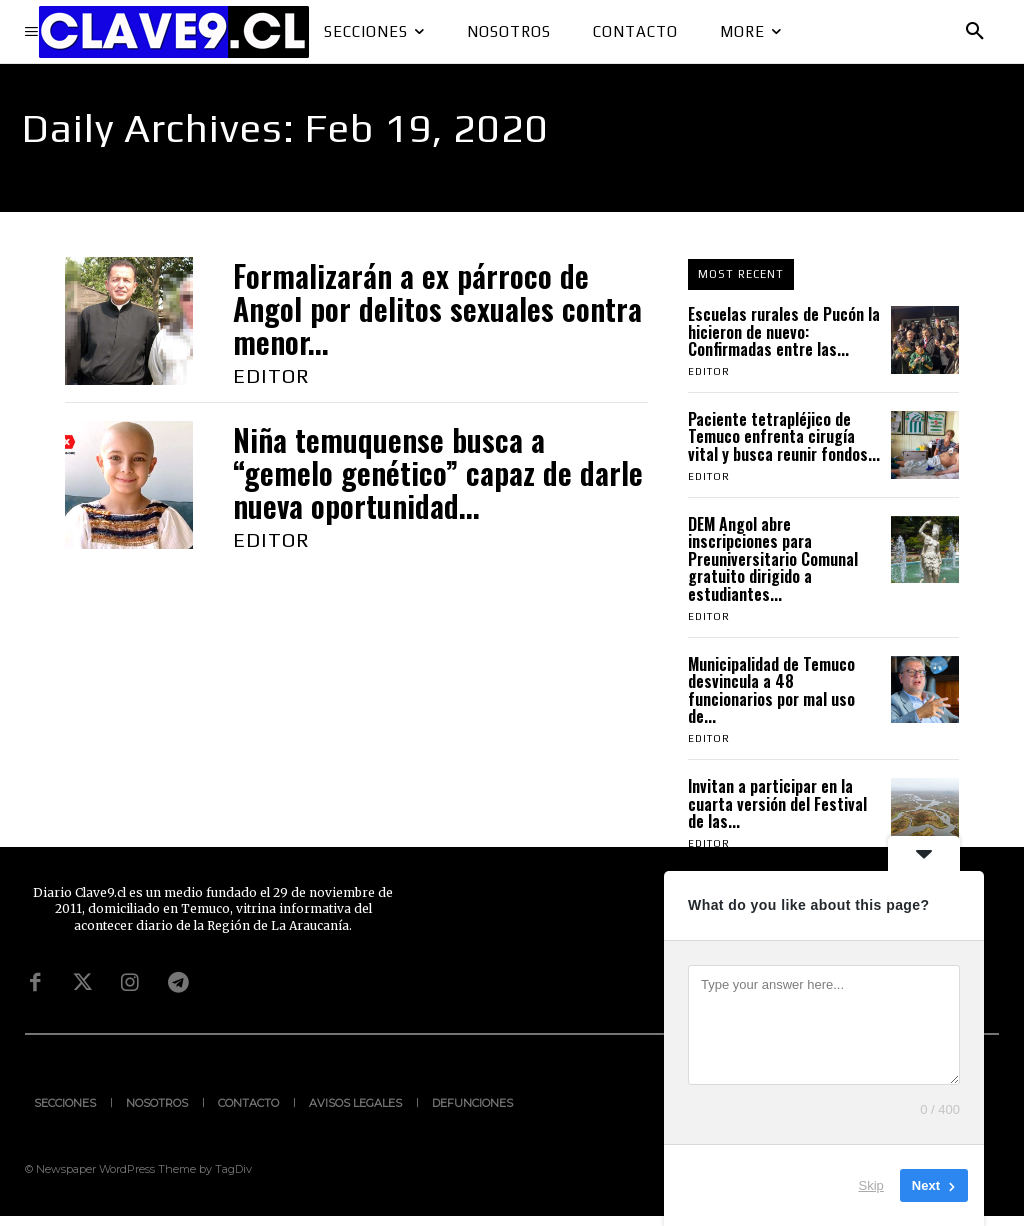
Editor (271, 375)
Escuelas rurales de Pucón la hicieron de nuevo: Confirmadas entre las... (784, 331)
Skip (871, 1185)
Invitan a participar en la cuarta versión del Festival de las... (777, 803)
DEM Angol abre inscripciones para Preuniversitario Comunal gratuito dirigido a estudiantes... (773, 559)
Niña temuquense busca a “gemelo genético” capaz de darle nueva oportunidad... (438, 472)
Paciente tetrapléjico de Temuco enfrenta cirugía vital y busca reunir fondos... (784, 436)
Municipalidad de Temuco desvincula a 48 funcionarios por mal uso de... (771, 690)
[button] (975, 32)
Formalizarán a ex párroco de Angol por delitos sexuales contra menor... (437, 308)
